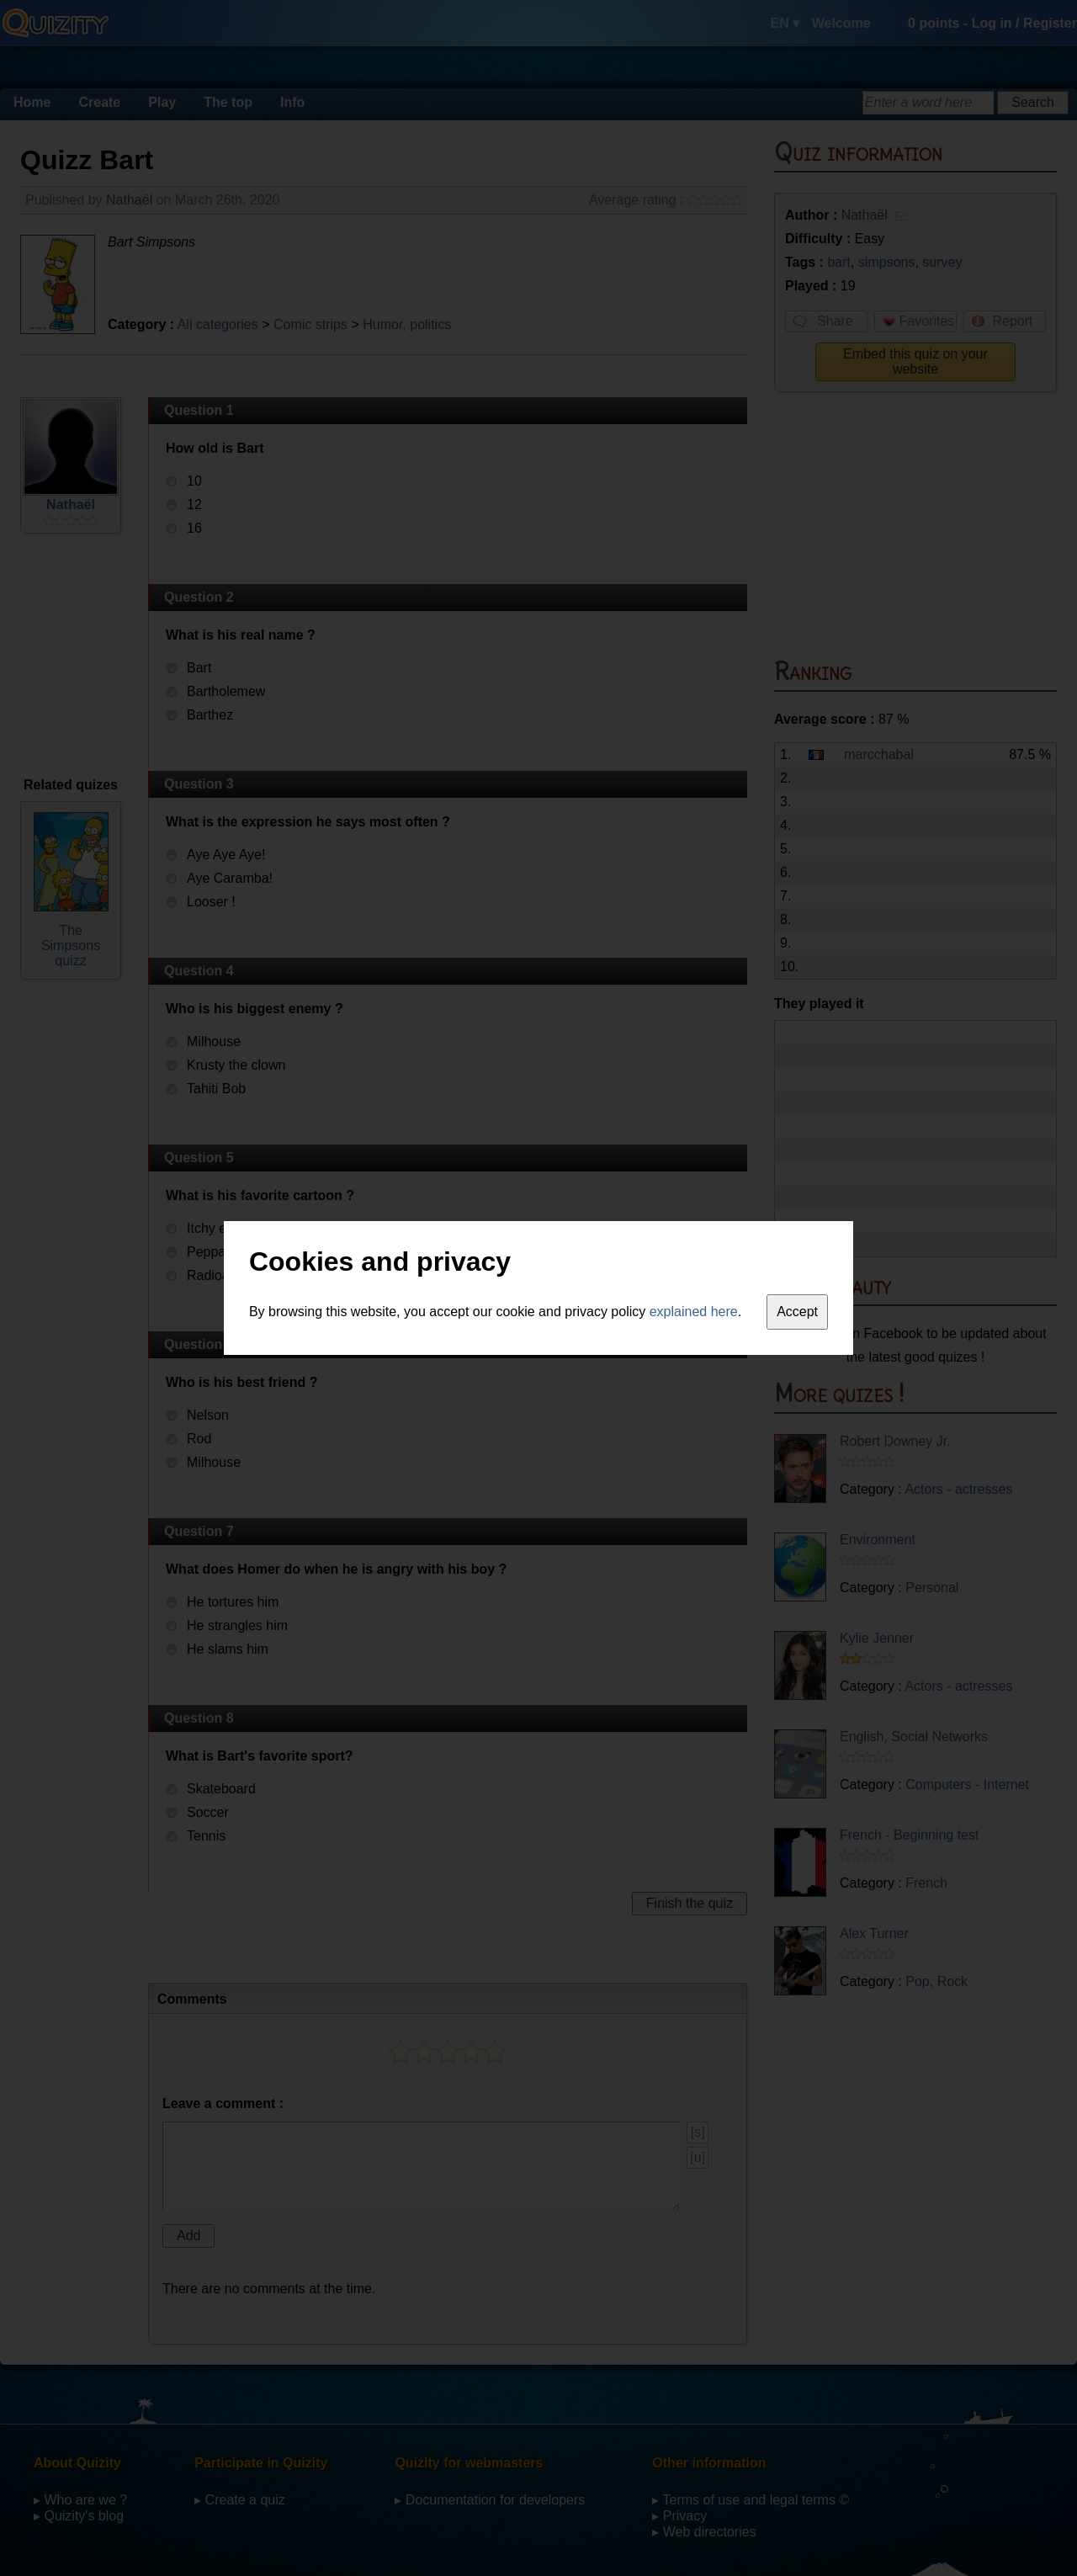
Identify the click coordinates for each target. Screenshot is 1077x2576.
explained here (694, 1311)
